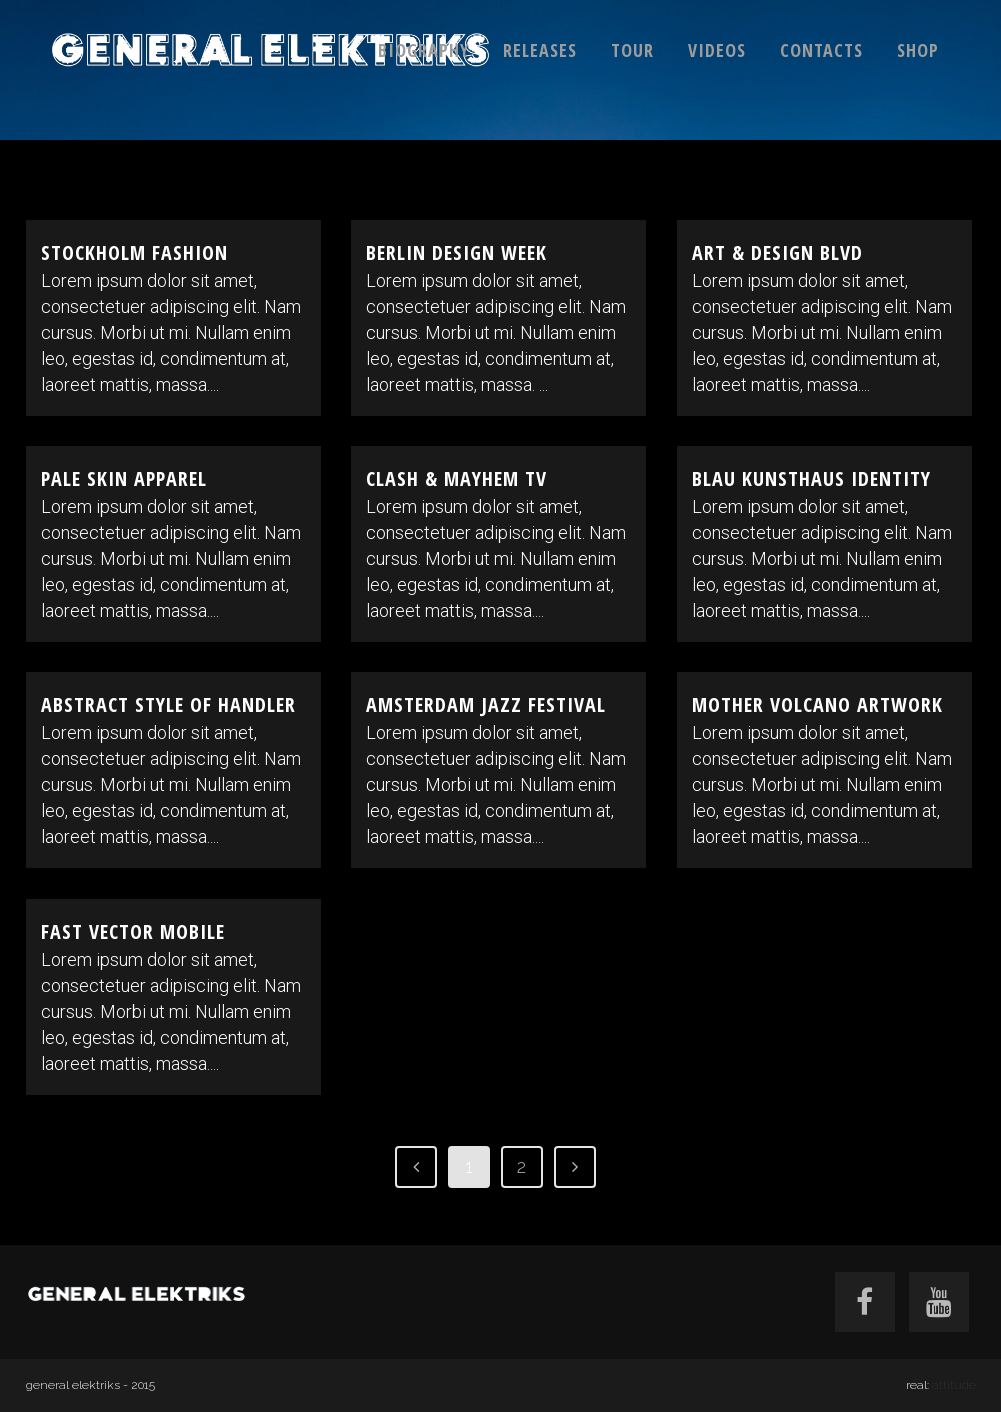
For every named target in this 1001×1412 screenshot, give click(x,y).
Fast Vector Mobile (133, 931)
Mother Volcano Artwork (817, 704)
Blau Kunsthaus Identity (811, 478)
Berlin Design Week (456, 252)
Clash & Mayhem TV (456, 478)
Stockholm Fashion (134, 252)
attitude (954, 1385)
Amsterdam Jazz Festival (486, 704)
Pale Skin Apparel (124, 478)
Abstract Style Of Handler (168, 704)
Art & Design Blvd (777, 252)
